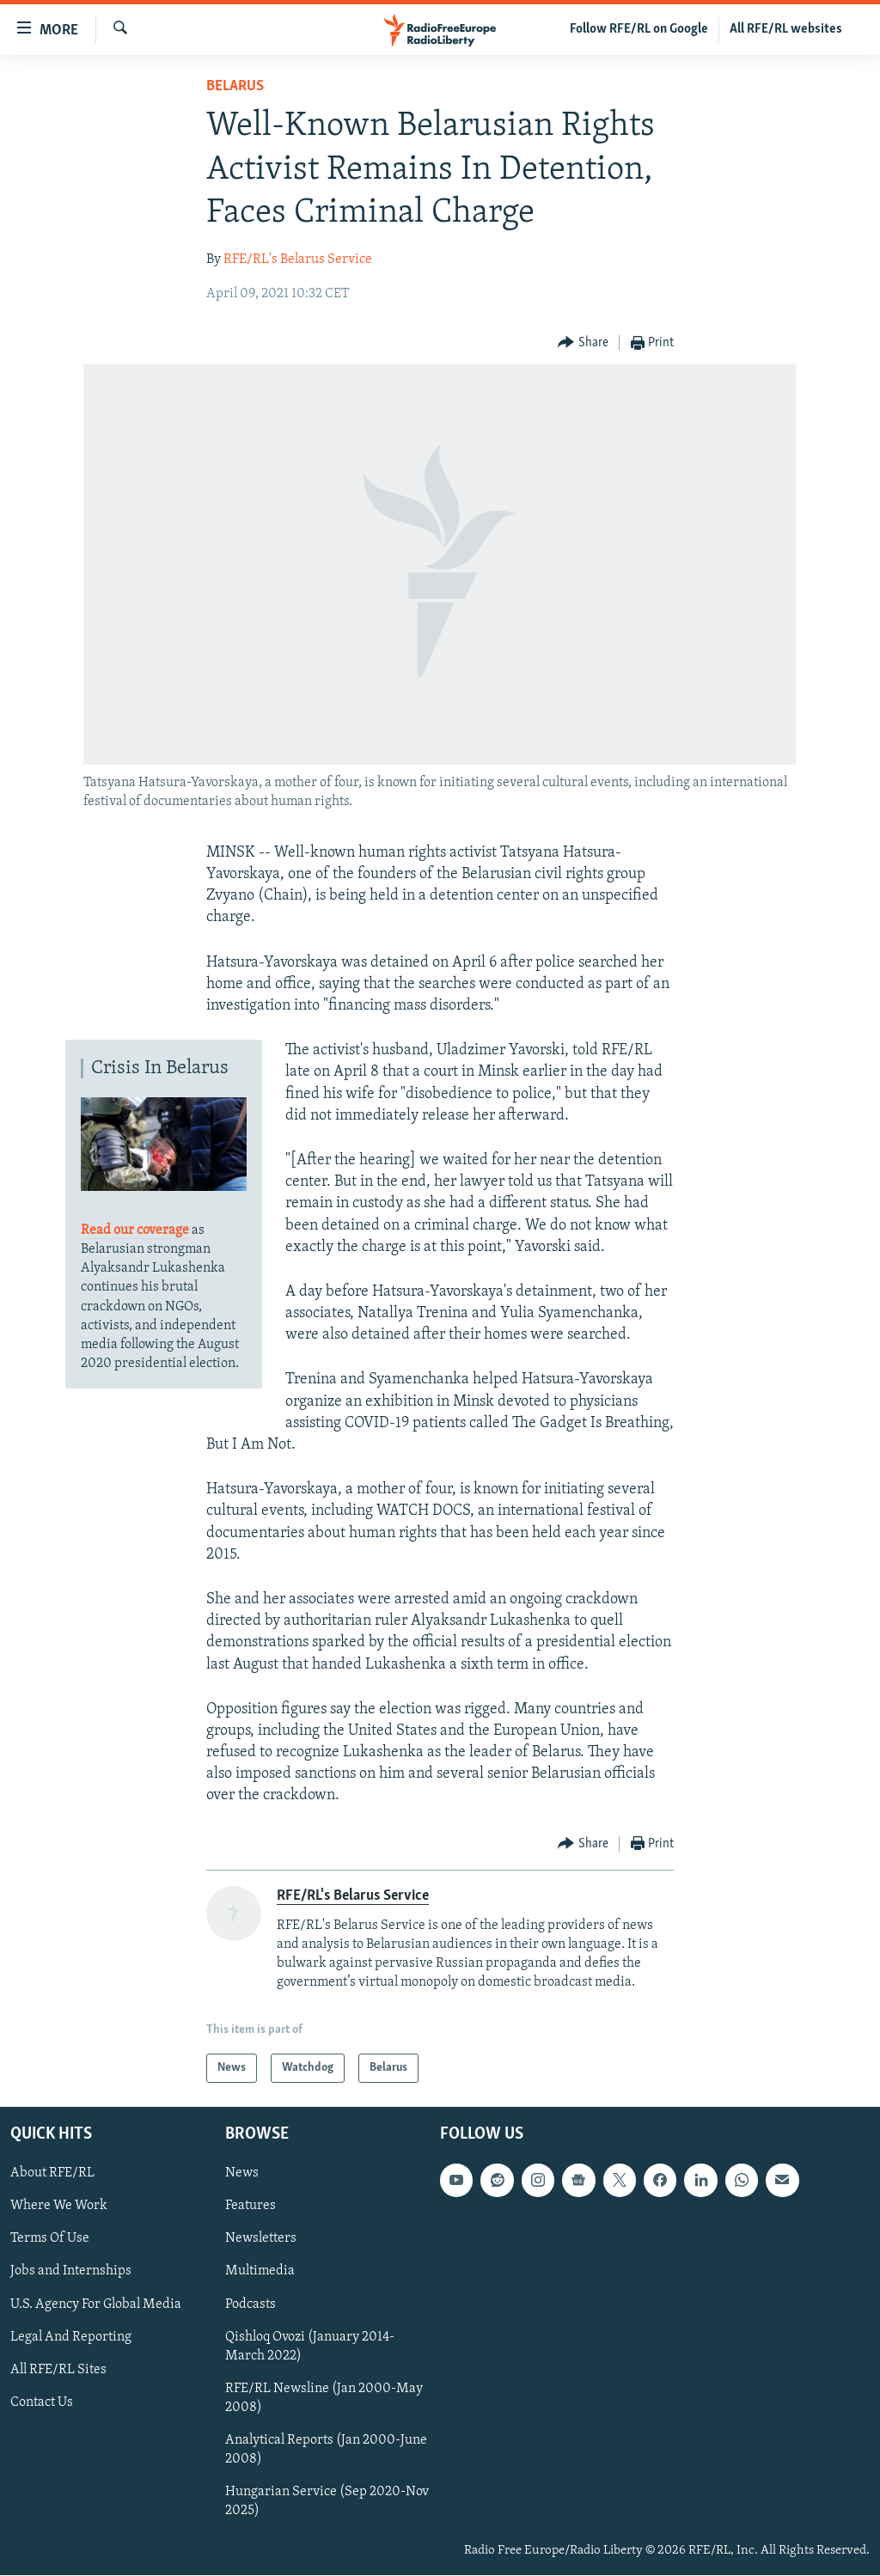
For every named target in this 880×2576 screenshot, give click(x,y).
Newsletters (260, 2239)
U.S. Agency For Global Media (95, 2304)
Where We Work (58, 2206)
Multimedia (260, 2272)
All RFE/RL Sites (58, 2370)
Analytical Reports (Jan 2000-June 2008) (326, 2449)
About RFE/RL (52, 2174)
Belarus (235, 86)
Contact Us (41, 2402)
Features (250, 2206)
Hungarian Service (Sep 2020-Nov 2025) (327, 2501)
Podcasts (250, 2304)
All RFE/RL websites (786, 29)
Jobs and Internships (70, 2272)
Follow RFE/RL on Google (639, 29)
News (242, 2174)
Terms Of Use (49, 2239)
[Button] (583, 343)
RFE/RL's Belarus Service (297, 259)
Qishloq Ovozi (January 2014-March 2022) (309, 2346)
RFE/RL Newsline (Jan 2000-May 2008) (324, 2398)
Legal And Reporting (70, 2337)
